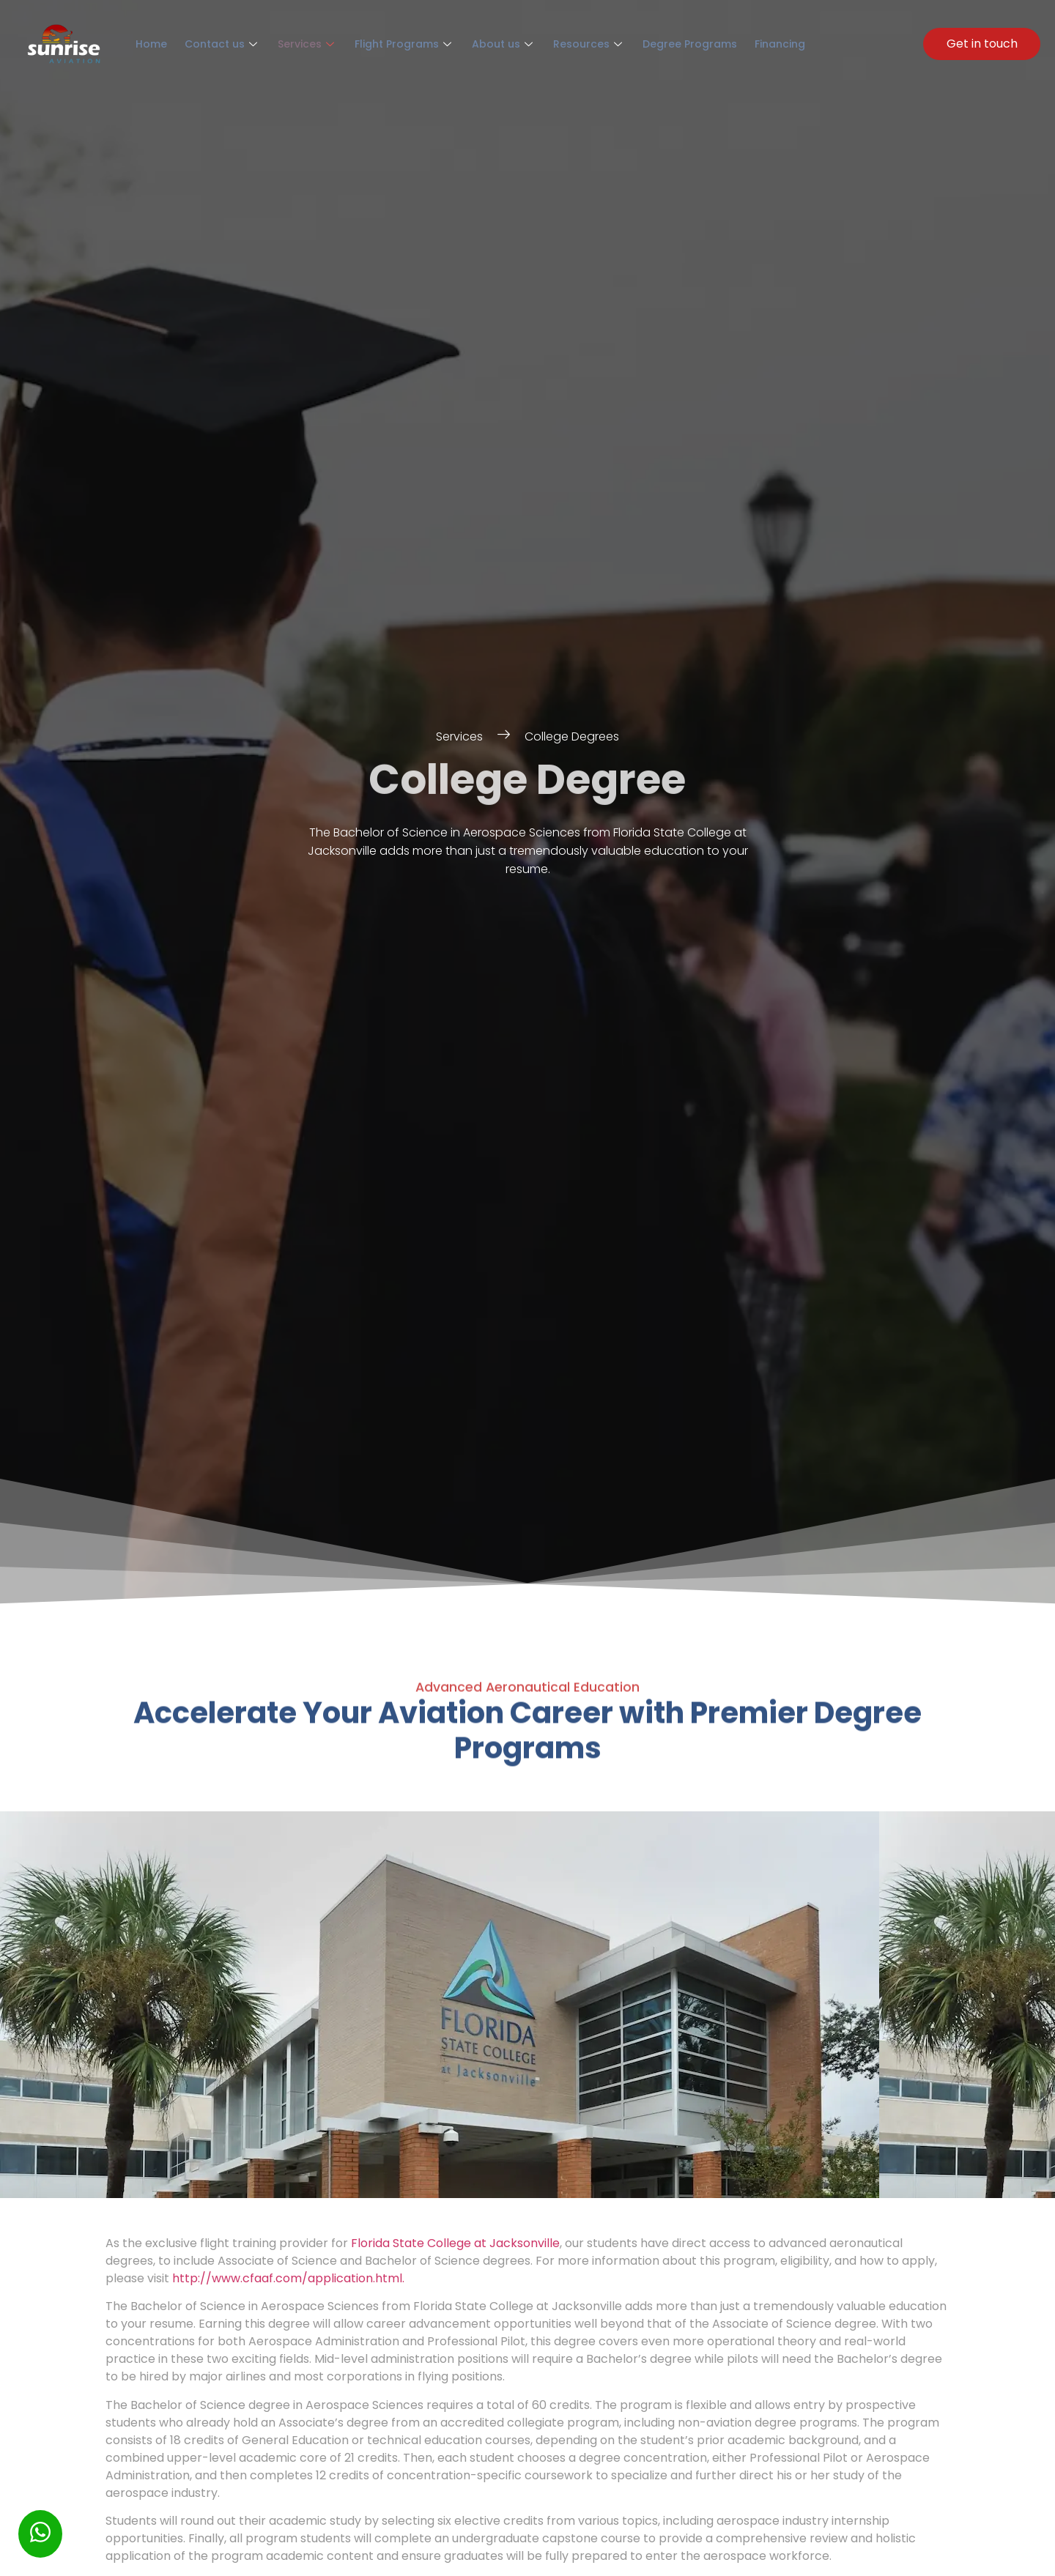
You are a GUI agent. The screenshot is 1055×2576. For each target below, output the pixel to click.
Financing (729, 44)
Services (291, 44)
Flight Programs (381, 44)
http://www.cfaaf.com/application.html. (288, 2282)
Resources (553, 44)
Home (148, 44)
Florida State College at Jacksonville (455, 2246)
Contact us (212, 44)
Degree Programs (646, 44)
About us (474, 44)
